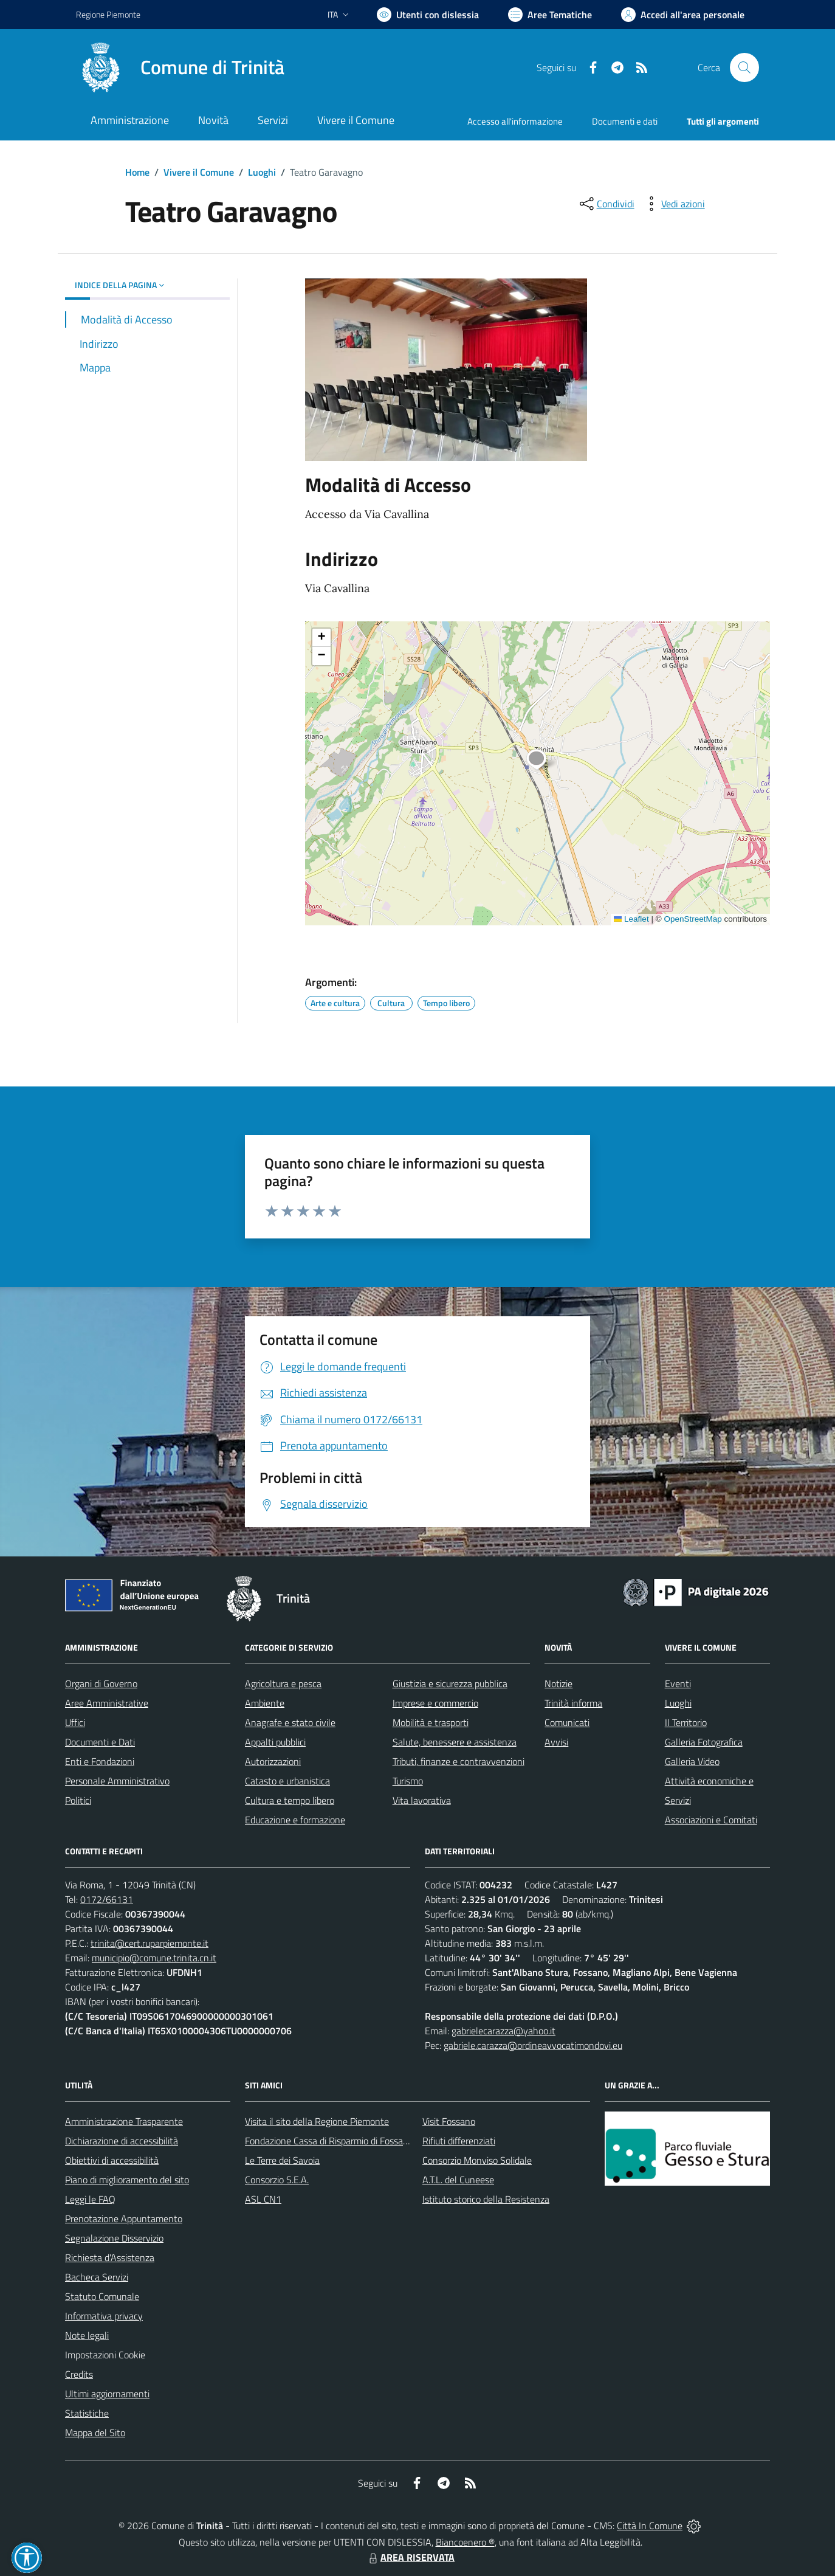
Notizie (558, 1683)
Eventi (678, 1683)
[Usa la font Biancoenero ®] (427, 14)
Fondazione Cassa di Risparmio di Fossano (329, 2140)
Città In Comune (649, 2525)
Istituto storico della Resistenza (485, 2199)
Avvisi (556, 1742)
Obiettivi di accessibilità (112, 2160)
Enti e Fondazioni (99, 1761)
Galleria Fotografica (704, 1742)
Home (137, 172)
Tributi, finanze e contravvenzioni (458, 1761)
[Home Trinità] (180, 67)
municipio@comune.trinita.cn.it (154, 1957)
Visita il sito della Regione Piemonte (317, 2121)
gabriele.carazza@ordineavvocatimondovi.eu (533, 2045)
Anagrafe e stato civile (290, 1722)
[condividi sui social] (606, 203)
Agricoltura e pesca (283, 1683)
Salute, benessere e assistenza (455, 1742)
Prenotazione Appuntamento (123, 2218)
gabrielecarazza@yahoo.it (503, 2030)
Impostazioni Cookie (105, 2354)
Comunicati (567, 1722)
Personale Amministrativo (117, 1780)
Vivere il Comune (198, 172)
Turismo (408, 1780)
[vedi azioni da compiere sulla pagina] (673, 203)
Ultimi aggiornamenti (107, 2393)
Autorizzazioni (273, 1761)
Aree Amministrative (106, 1703)
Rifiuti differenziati (458, 2140)
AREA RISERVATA (410, 2557)
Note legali (87, 2335)
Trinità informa (573, 1703)
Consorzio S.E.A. (277, 2179)
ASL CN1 (263, 2199)
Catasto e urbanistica (287, 1780)
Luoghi (262, 172)
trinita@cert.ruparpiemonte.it (149, 1943)
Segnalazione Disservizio (114, 2238)
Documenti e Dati (100, 1742)
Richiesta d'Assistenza (109, 2257)
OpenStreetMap (692, 919)
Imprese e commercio (435, 1703)
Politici (78, 1800)
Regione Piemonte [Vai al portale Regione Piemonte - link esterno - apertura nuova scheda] (108, 14)
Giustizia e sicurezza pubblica (450, 1683)
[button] (543, 761)
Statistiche (87, 2413)
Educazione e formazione (295, 1819)
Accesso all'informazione (515, 121)
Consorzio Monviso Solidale (477, 2160)
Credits (79, 2374)
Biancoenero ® (465, 2542)
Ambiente (264, 1703)
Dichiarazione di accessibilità (121, 2140)
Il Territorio (686, 1722)
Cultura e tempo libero (289, 1800)
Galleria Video (692, 1761)
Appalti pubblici (275, 1742)
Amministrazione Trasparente (124, 2121)
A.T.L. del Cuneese (458, 2179)
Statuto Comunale (102, 2296)
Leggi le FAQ (90, 2199)
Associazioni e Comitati (711, 1819)
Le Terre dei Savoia (282, 2160)
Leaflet (631, 919)
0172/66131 (106, 1899)
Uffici (75, 1722)
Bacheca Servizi (96, 2277)
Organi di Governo (101, 1683)
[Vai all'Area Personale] (682, 14)
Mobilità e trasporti (431, 1722)
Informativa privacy (104, 2315)
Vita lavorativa (422, 1800)
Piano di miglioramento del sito (127, 2179)
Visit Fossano (448, 2121)
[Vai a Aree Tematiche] (549, 14)
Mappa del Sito (95, 2432)
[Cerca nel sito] (744, 67)
